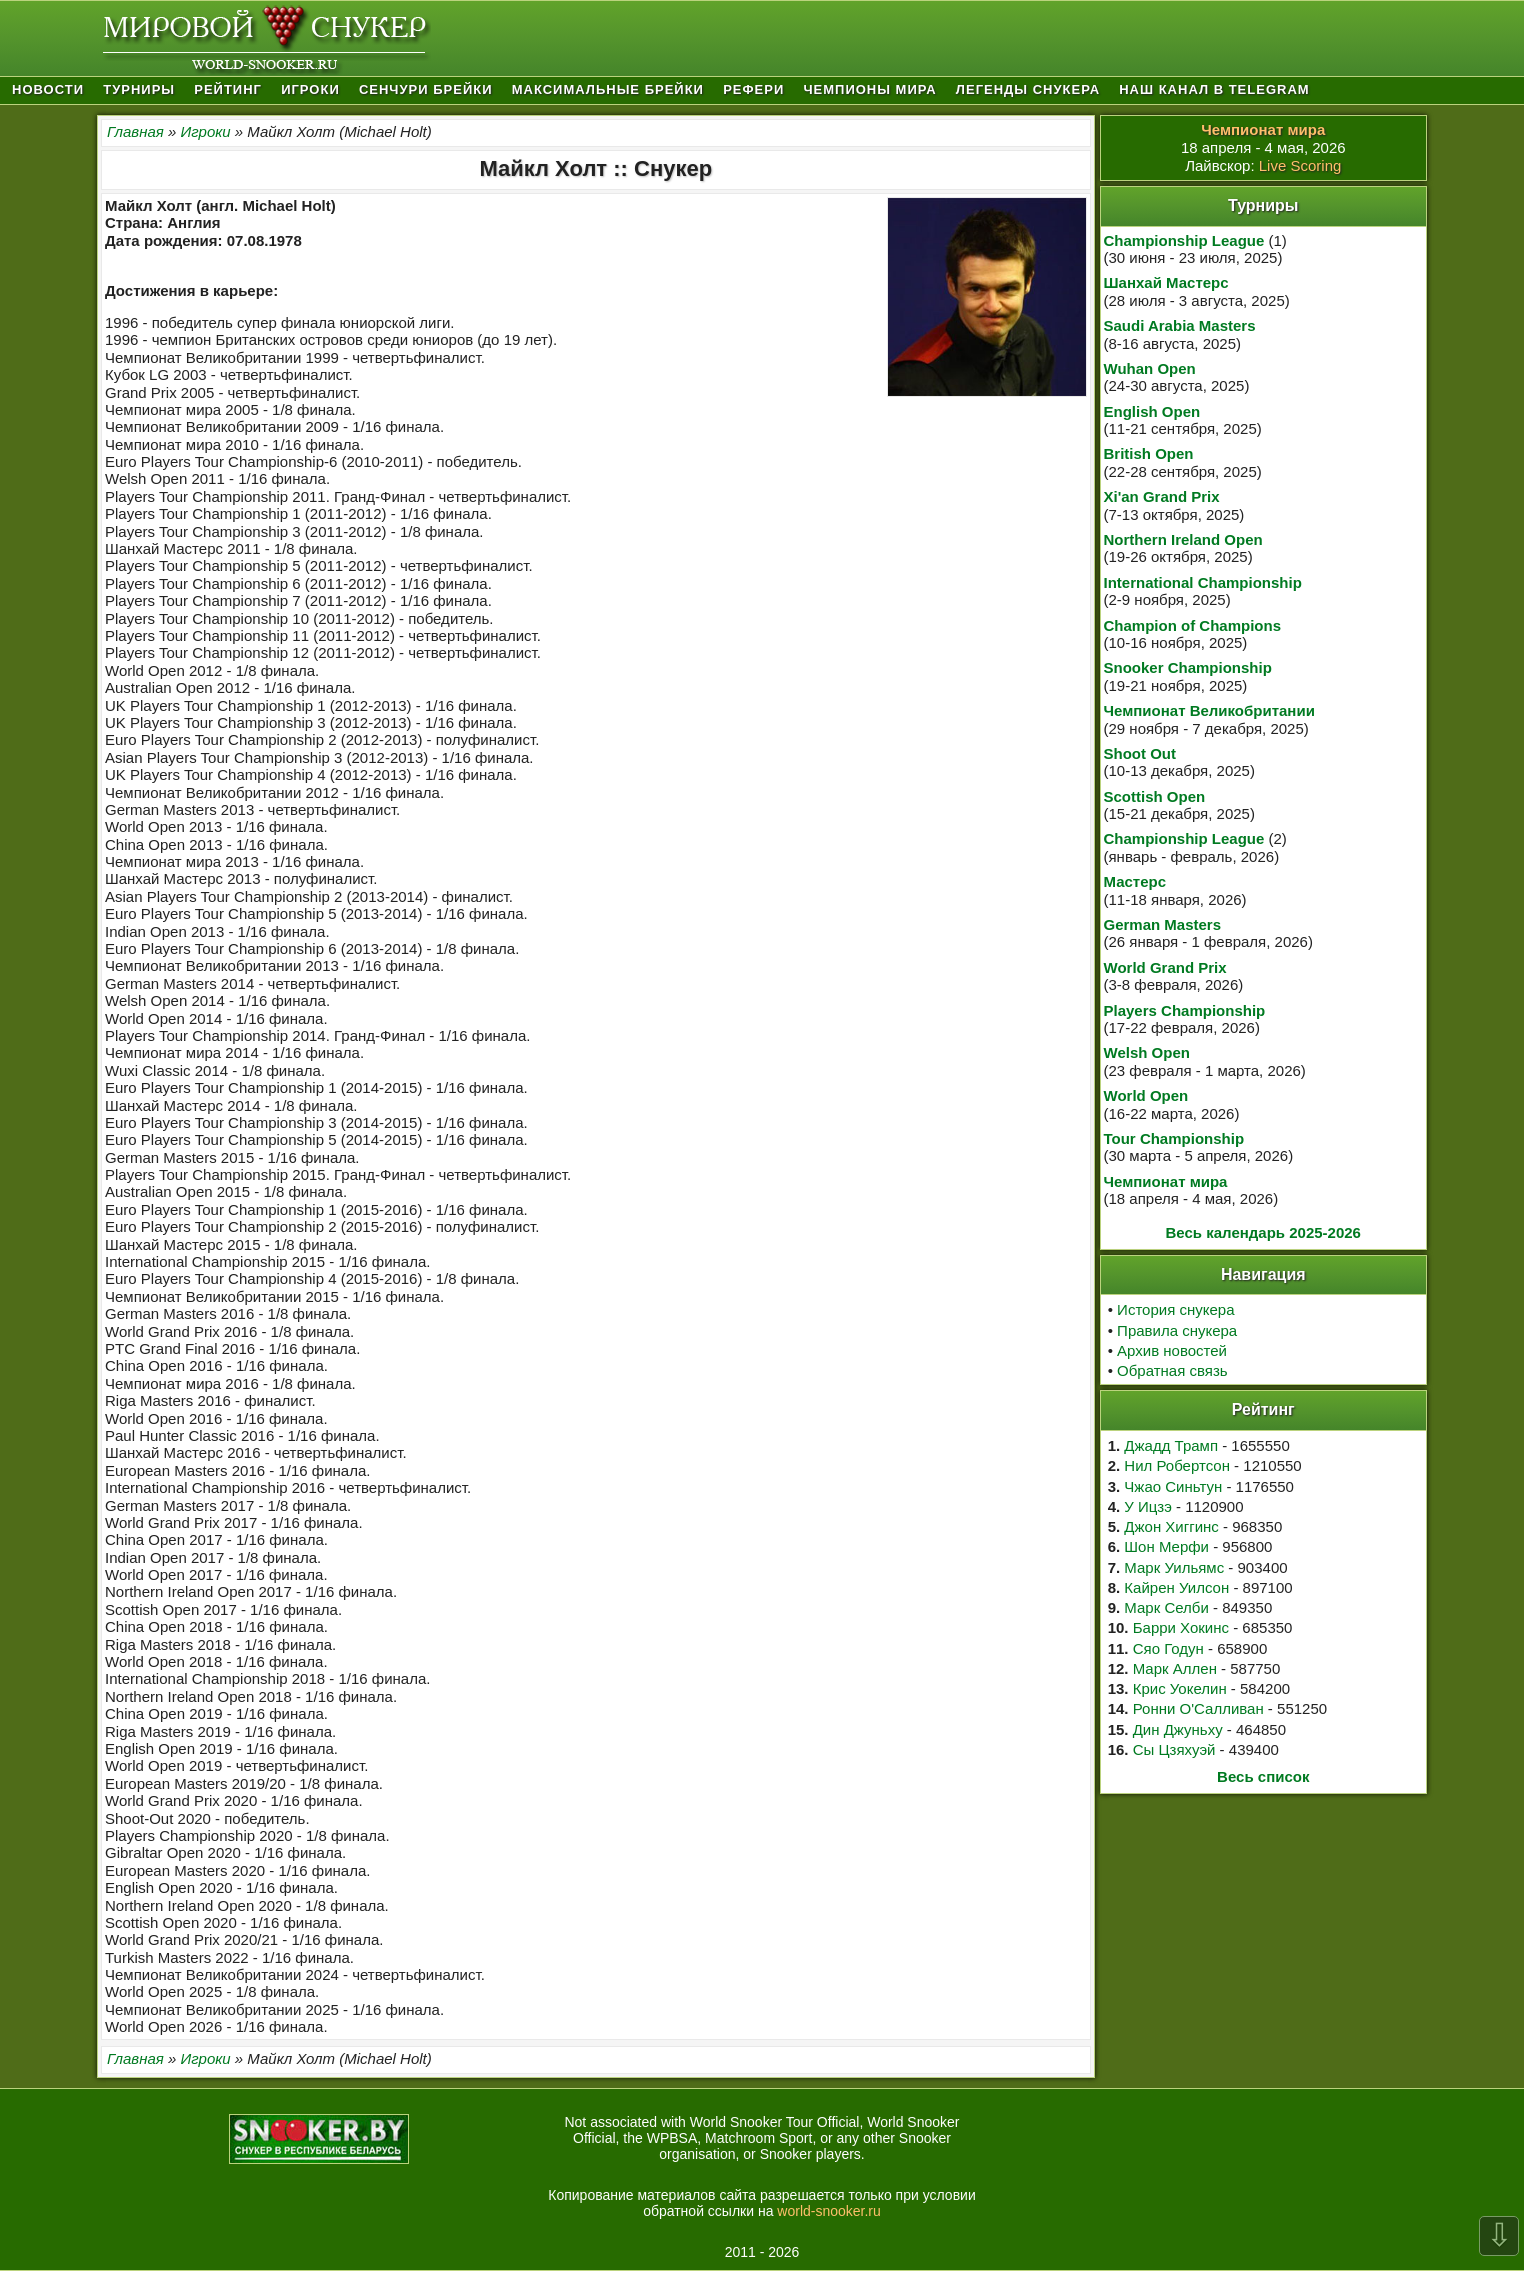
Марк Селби (1166, 1607)
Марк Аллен (1175, 1668)
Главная (135, 131)
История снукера (1175, 1309)
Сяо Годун (1168, 1648)
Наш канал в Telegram (1214, 89)
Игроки (310, 89)
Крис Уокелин (1180, 1688)
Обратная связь (1172, 1370)
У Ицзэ (1147, 1506)
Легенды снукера (1028, 89)
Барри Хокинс (1181, 1627)
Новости (48, 89)
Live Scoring (1300, 165)
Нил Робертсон (1177, 1465)
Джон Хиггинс (1171, 1526)
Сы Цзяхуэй (1174, 1749)
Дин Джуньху (1178, 1729)
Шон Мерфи (1166, 1546)
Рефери (753, 89)
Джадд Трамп (1171, 1445)
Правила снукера (1177, 1330)
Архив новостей (1172, 1350)
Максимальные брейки (608, 89)
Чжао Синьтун (1173, 1486)
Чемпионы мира (869, 89)
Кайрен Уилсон (1176, 1587)
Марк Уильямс (1174, 1567)
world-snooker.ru (829, 2211)
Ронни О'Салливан (1198, 1708)
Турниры (139, 89)
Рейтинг (228, 89)
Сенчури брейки (426, 89)
